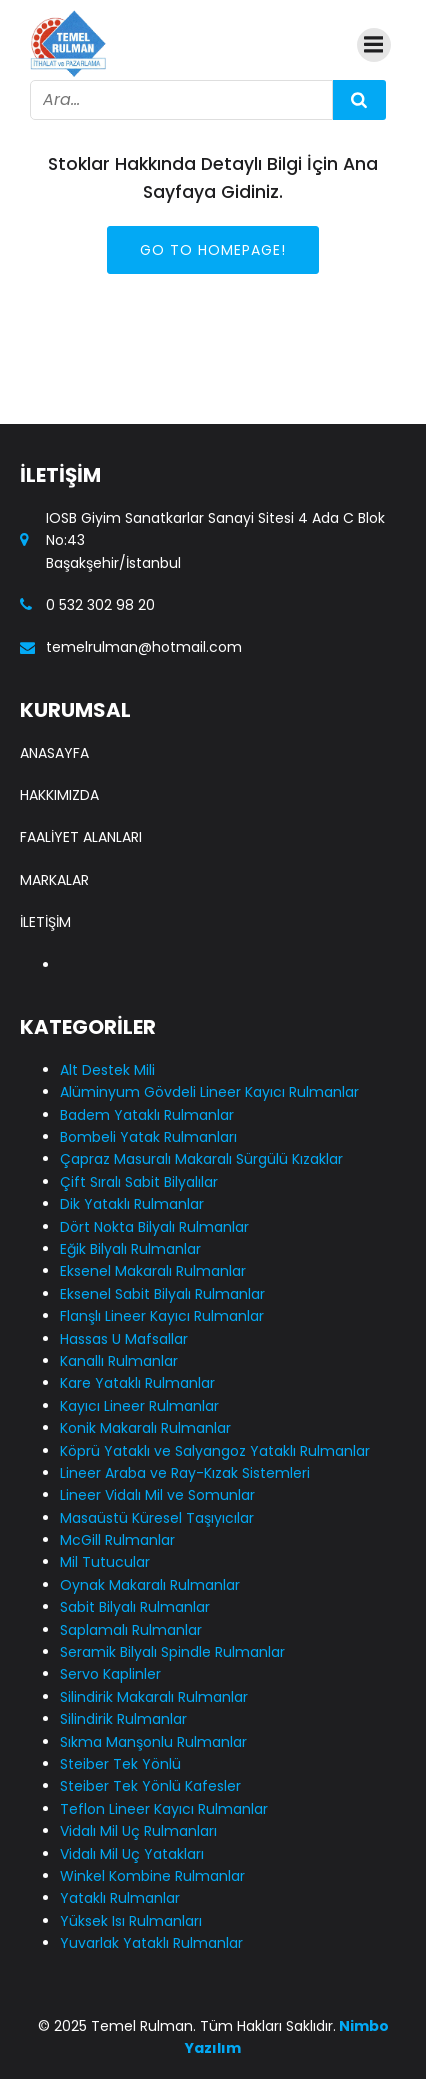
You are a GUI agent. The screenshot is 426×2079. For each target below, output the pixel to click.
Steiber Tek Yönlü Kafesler (150, 1786)
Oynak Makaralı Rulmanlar (150, 1585)
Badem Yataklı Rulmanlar (147, 1115)
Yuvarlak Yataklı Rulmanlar (151, 1943)
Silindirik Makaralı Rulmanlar (154, 1697)
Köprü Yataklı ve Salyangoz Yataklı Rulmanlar (215, 1451)
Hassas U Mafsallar (124, 1339)
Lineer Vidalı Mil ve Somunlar (157, 1495)
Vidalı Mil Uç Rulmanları (138, 1831)
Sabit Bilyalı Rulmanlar (135, 1607)
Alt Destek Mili (107, 1070)
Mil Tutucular (105, 1562)
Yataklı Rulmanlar (120, 1898)
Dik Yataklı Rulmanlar (132, 1204)
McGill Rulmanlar (117, 1540)
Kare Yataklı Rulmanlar (137, 1383)
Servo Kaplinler (110, 1674)
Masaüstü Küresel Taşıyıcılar (157, 1518)
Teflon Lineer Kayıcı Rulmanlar (164, 1809)
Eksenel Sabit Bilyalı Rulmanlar (162, 1294)
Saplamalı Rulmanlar (131, 1630)
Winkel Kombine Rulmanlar (152, 1876)
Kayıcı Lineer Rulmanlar (139, 1406)
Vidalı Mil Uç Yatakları (132, 1854)
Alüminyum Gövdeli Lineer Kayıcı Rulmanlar (209, 1092)
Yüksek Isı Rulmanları (131, 1921)
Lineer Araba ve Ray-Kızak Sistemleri (185, 1473)
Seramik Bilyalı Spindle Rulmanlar (172, 1652)
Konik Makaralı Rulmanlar (145, 1428)
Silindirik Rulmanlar (123, 1719)
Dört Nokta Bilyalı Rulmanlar (154, 1227)
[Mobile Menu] (374, 45)
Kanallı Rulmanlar (119, 1361)
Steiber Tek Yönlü (120, 1764)
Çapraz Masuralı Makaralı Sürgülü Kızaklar (201, 1159)
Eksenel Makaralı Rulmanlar (153, 1271)
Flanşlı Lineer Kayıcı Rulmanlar (162, 1316)
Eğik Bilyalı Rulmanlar (130, 1249)
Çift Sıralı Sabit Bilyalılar (139, 1182)
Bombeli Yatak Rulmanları (148, 1137)
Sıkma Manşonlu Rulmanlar (153, 1742)
